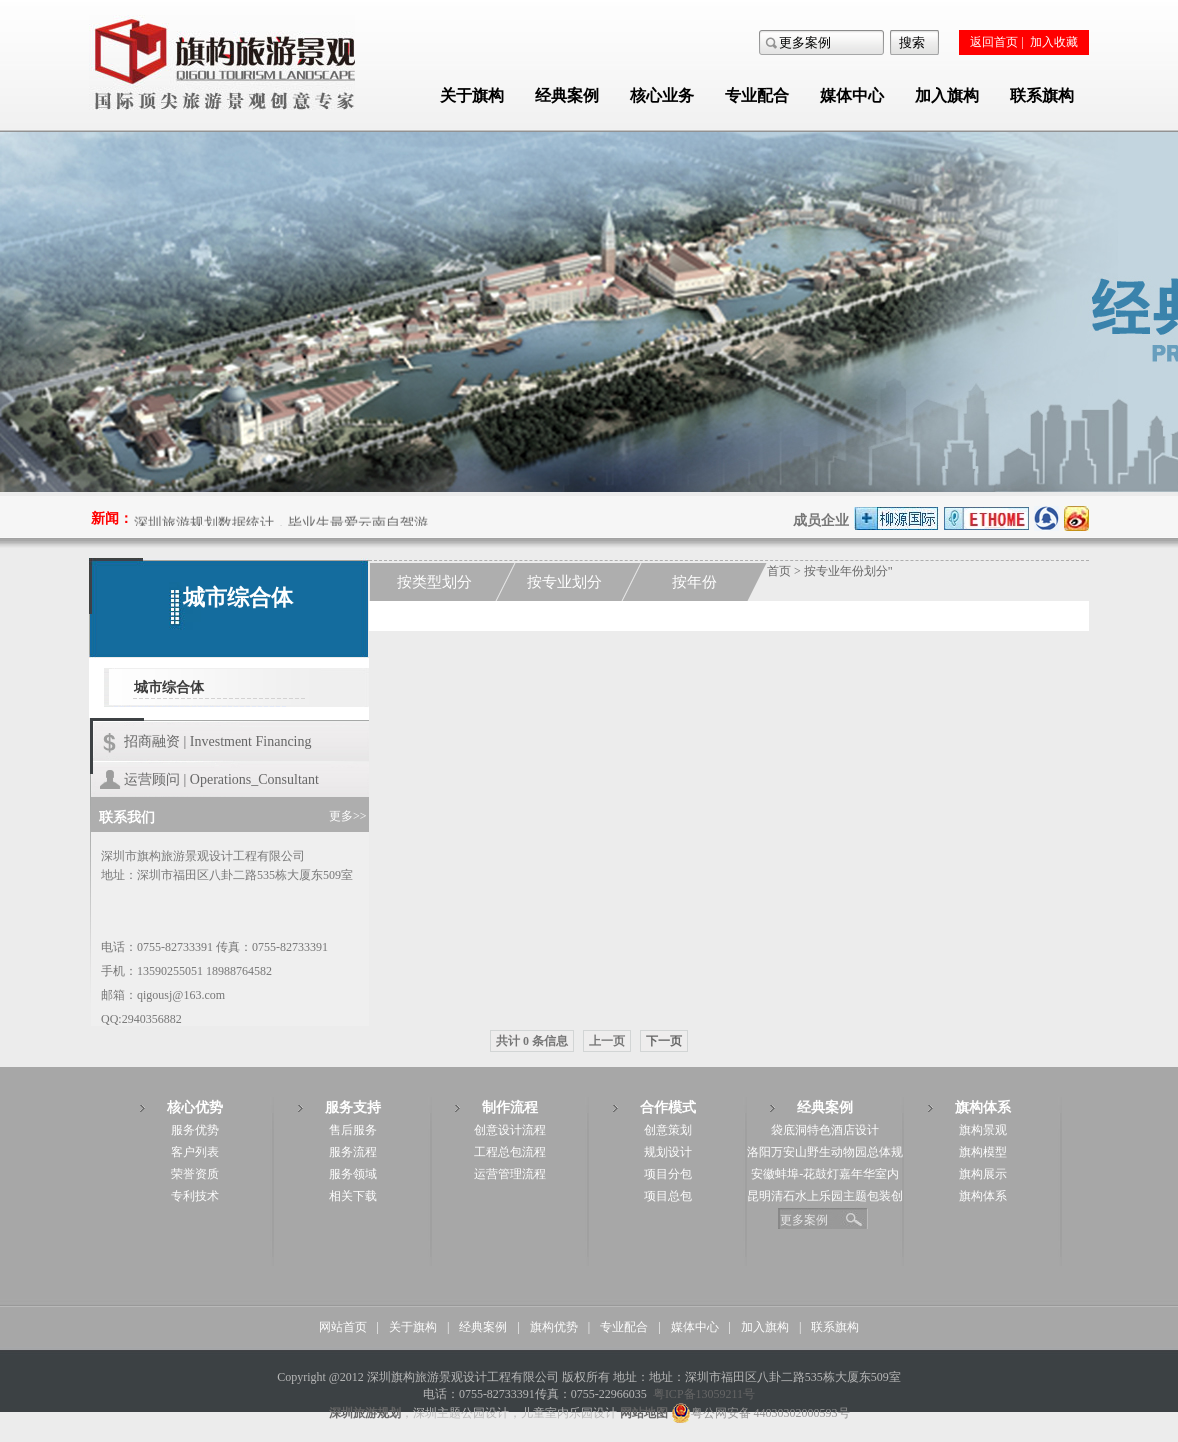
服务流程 (353, 1152)
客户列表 (195, 1152)
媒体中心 (852, 95)
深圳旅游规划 (365, 1413)
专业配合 (757, 95)
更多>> (348, 816)
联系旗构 (1042, 95)
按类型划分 (434, 582)
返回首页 (994, 42)
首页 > (785, 571)
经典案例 (567, 95)
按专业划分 (564, 582)
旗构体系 (983, 1196)
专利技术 (195, 1196)
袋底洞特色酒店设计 (825, 1130)
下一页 (664, 1041)
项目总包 (668, 1196)
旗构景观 (983, 1130)
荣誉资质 (195, 1174)
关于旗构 (472, 95)
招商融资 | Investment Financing (218, 741)
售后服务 (353, 1130)
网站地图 (644, 1413)
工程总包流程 (510, 1152)
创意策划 (668, 1130)
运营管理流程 (510, 1174)
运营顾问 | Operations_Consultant (221, 779)
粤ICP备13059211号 (704, 1394)
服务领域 (353, 1174)
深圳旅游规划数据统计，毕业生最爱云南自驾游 (281, 524)
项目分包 (668, 1174)
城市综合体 (169, 687)
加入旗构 (947, 95)
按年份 (694, 582)
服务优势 (195, 1130)
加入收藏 (1054, 42)
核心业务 (662, 95)
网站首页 (343, 1327)
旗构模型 (983, 1152)
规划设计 (668, 1152)
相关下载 (353, 1196)
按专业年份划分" (848, 571)
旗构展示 (983, 1174)
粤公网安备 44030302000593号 (760, 1413)
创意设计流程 (510, 1130)
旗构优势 (554, 1327)
